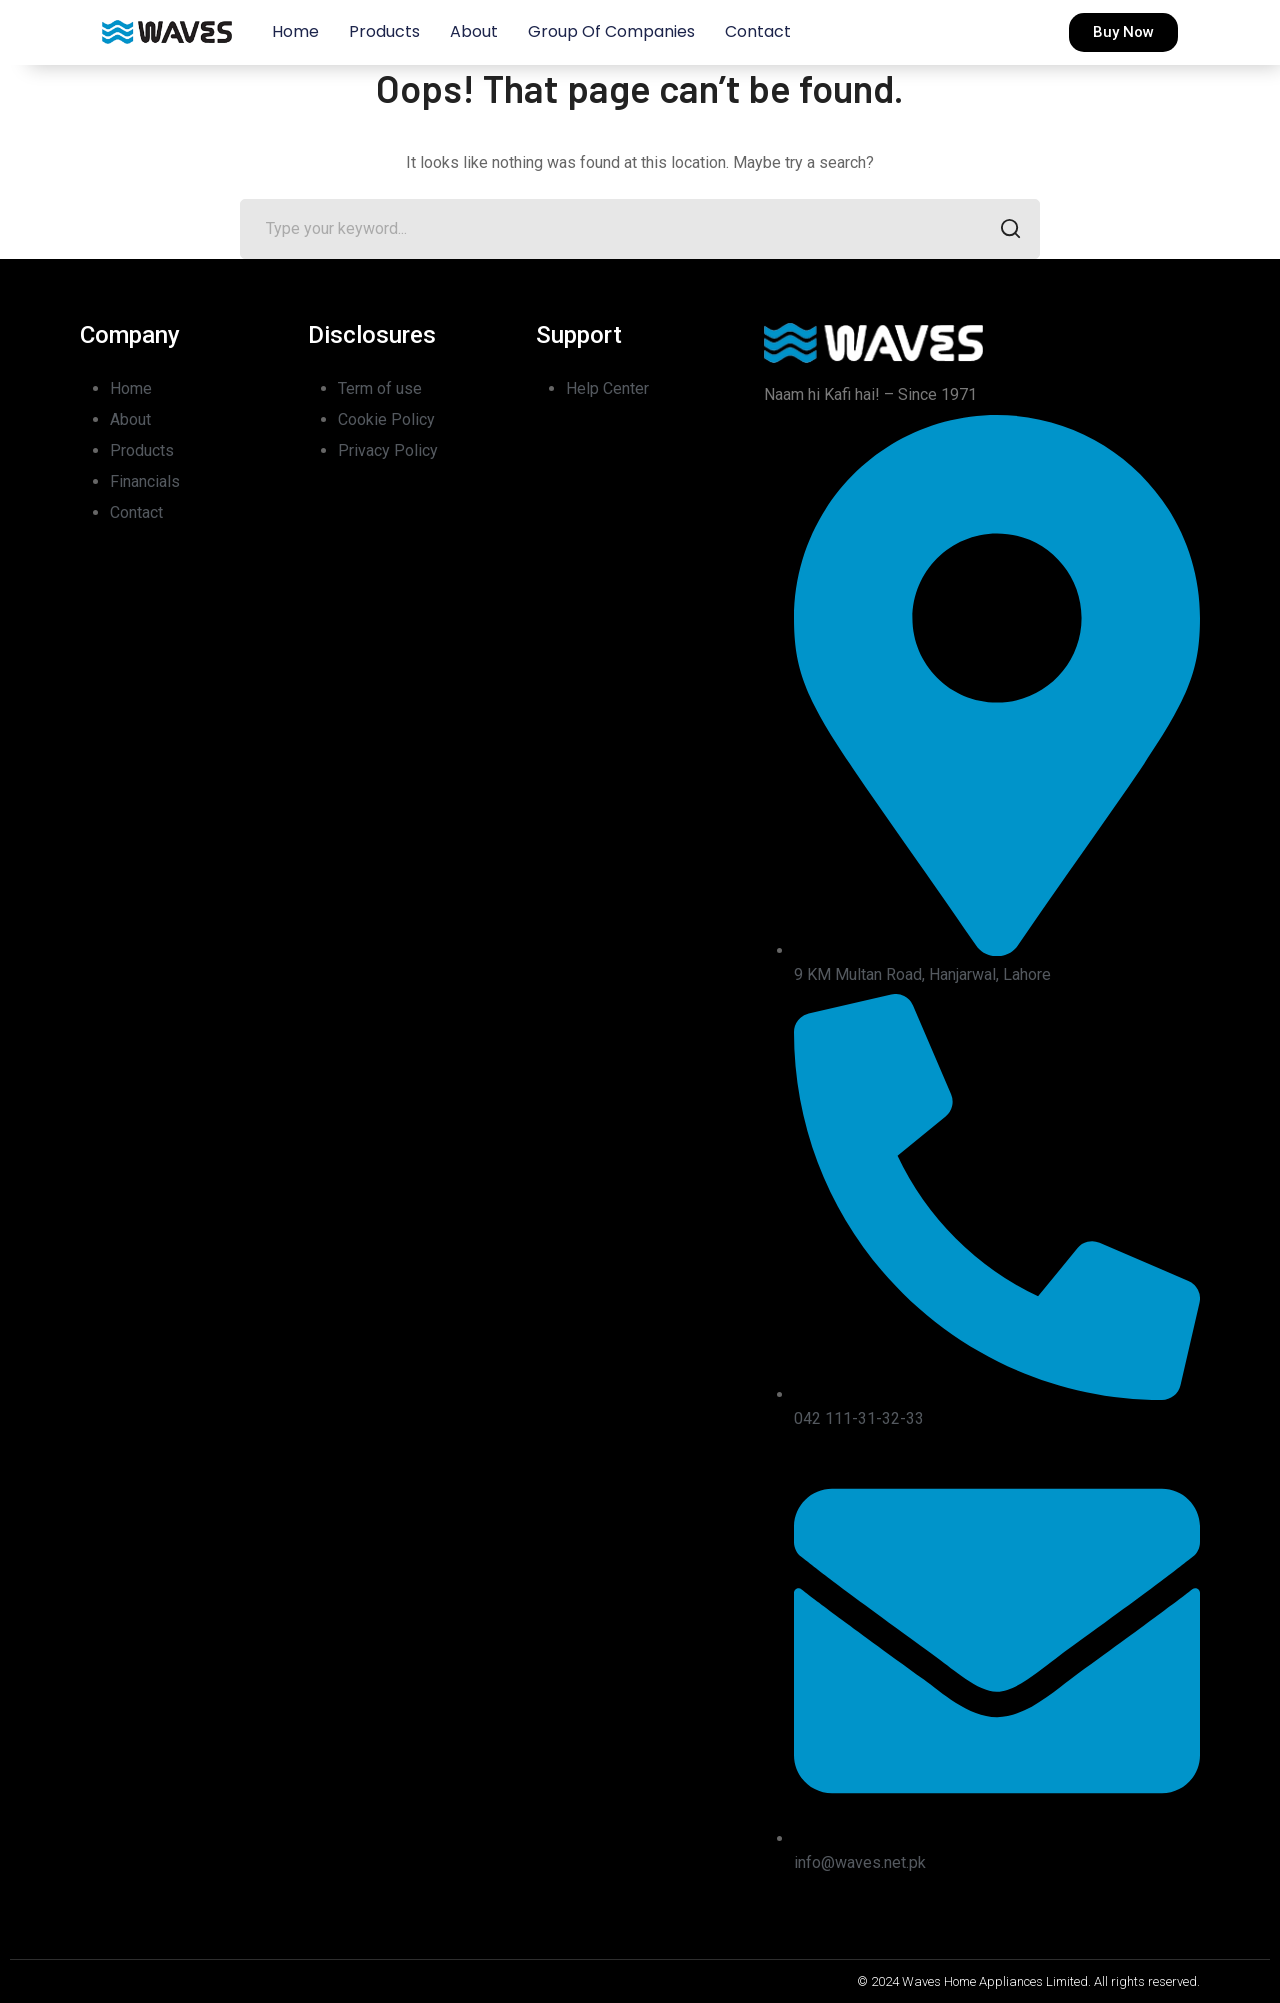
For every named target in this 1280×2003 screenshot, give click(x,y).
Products (384, 31)
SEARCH (1004, 230)
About (474, 31)
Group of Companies (611, 31)
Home (295, 31)
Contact (758, 31)
